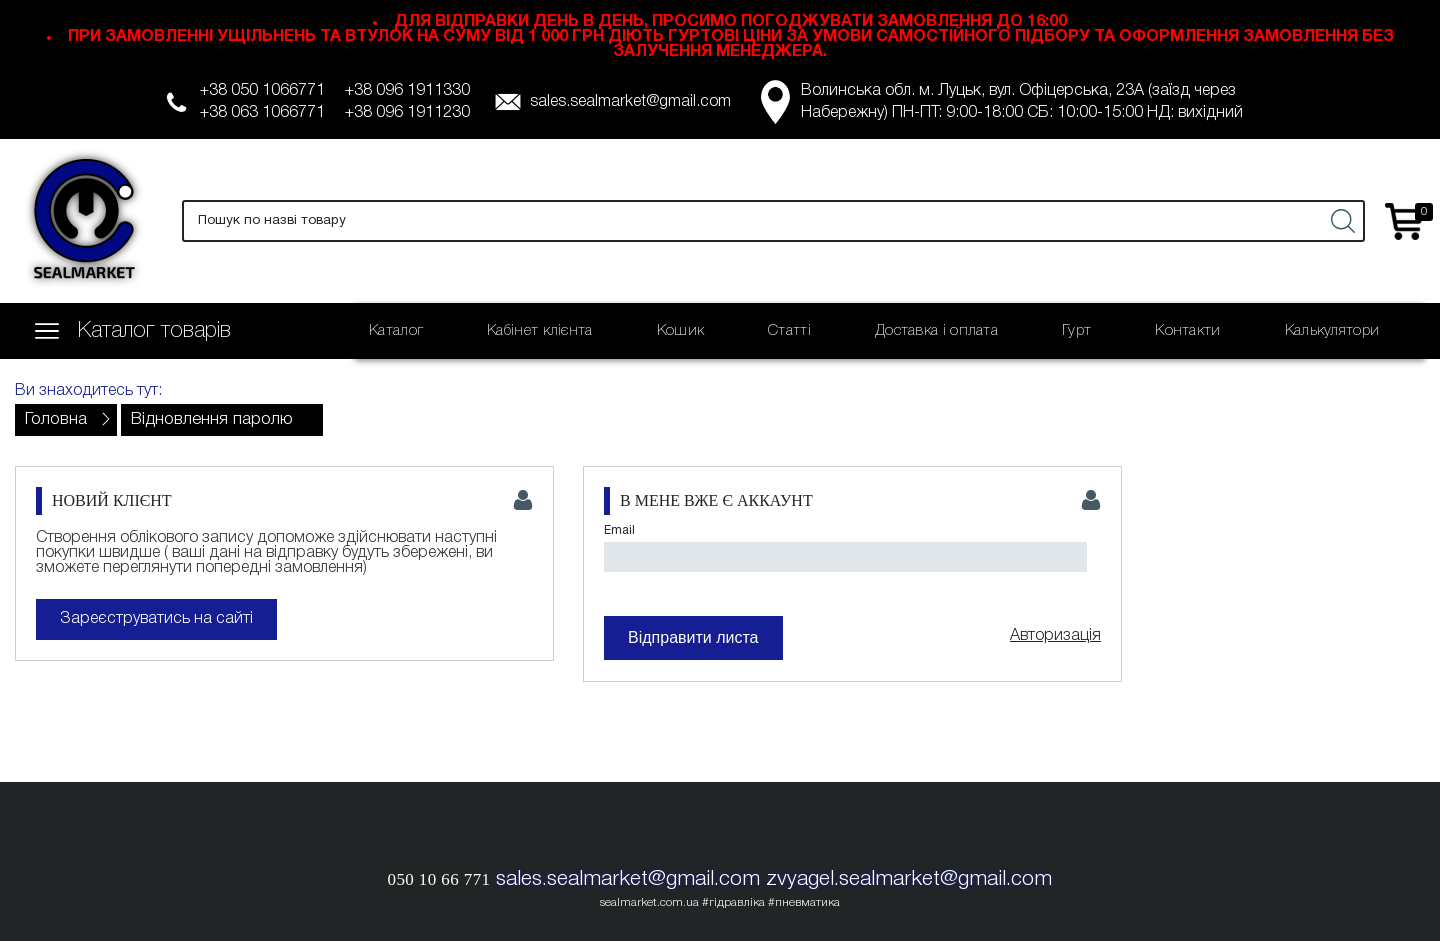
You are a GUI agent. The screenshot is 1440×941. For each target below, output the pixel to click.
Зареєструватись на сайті (156, 619)
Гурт (1076, 331)
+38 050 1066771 (262, 91)
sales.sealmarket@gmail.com (630, 102)
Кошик (681, 331)
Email (619, 530)
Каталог (396, 331)
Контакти (1187, 331)
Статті (789, 331)
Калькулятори (1332, 331)
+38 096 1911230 (407, 113)
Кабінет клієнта (540, 331)
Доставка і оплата (936, 331)
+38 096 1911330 (407, 91)
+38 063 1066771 (262, 113)
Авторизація (1055, 636)
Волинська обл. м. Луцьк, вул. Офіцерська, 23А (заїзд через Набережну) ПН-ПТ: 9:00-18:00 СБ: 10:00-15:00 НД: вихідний (1022, 102)
